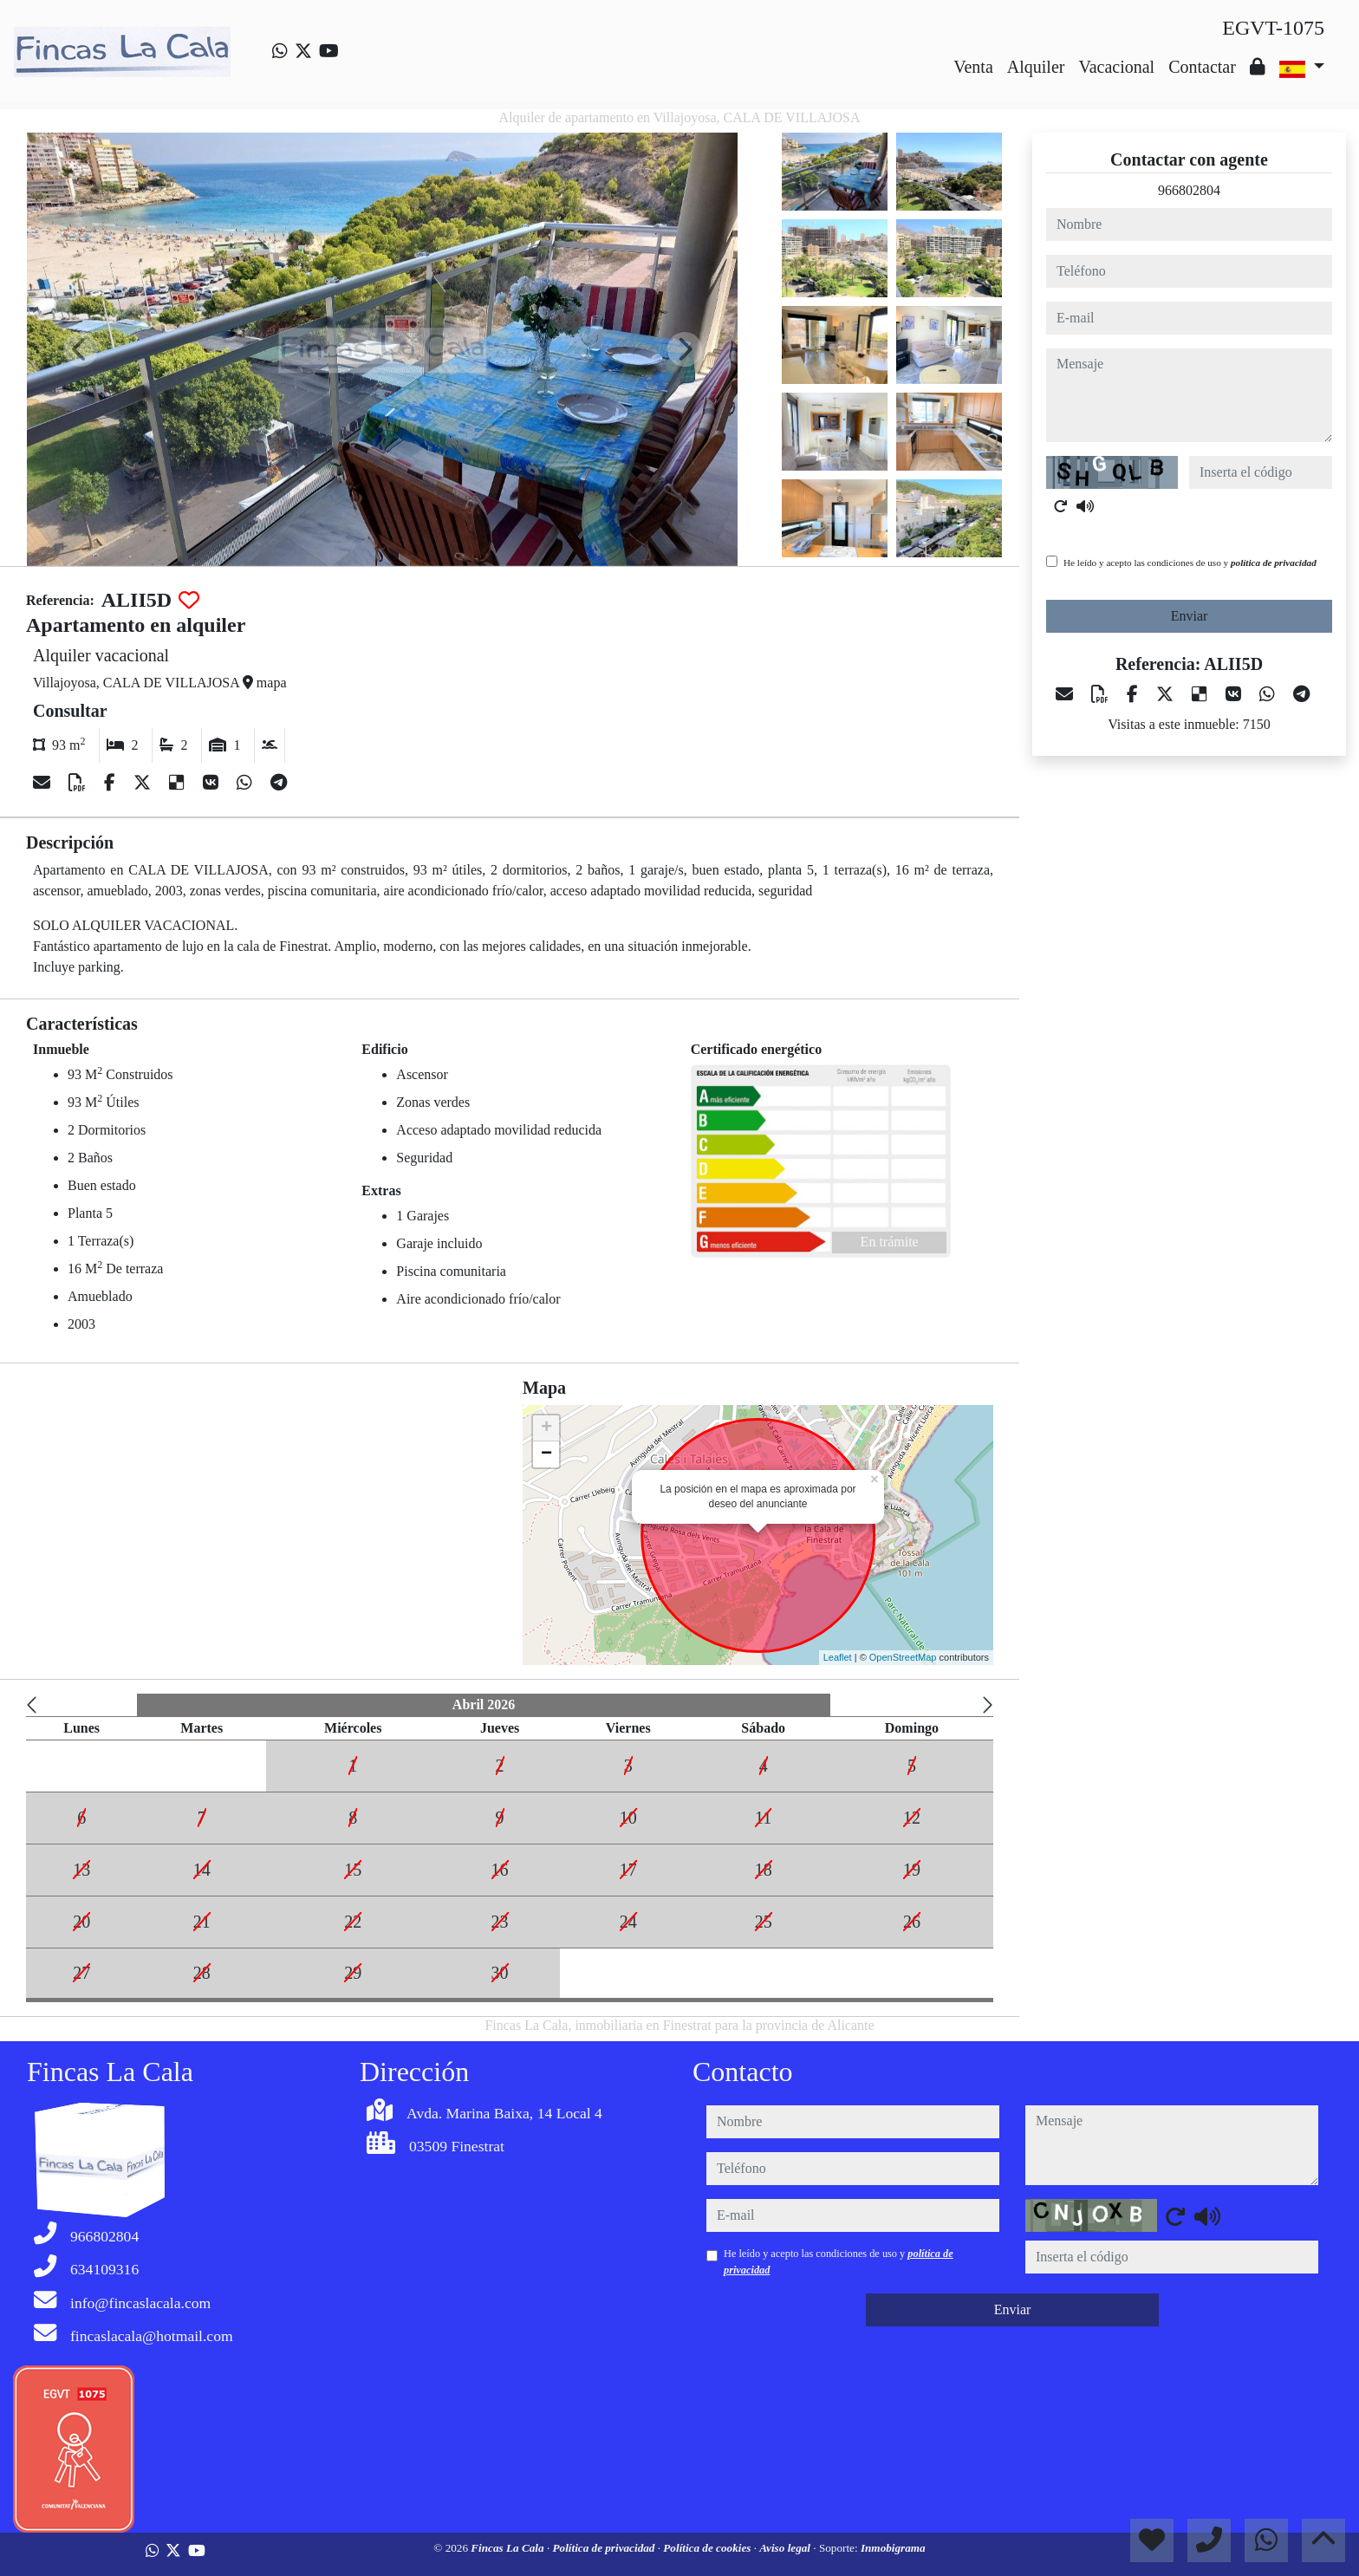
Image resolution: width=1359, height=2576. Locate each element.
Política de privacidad (604, 2547)
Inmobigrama (893, 2547)
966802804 (1189, 190)
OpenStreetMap (903, 1657)
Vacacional (1116, 66)
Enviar (1189, 615)
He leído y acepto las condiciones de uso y (1190, 562)
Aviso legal (786, 2547)
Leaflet (837, 1657)
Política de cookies (708, 2547)
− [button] (546, 1454)
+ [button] (546, 1428)
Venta (973, 66)
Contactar (1202, 66)
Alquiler (1036, 66)
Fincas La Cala (509, 2547)
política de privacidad (1274, 562)
